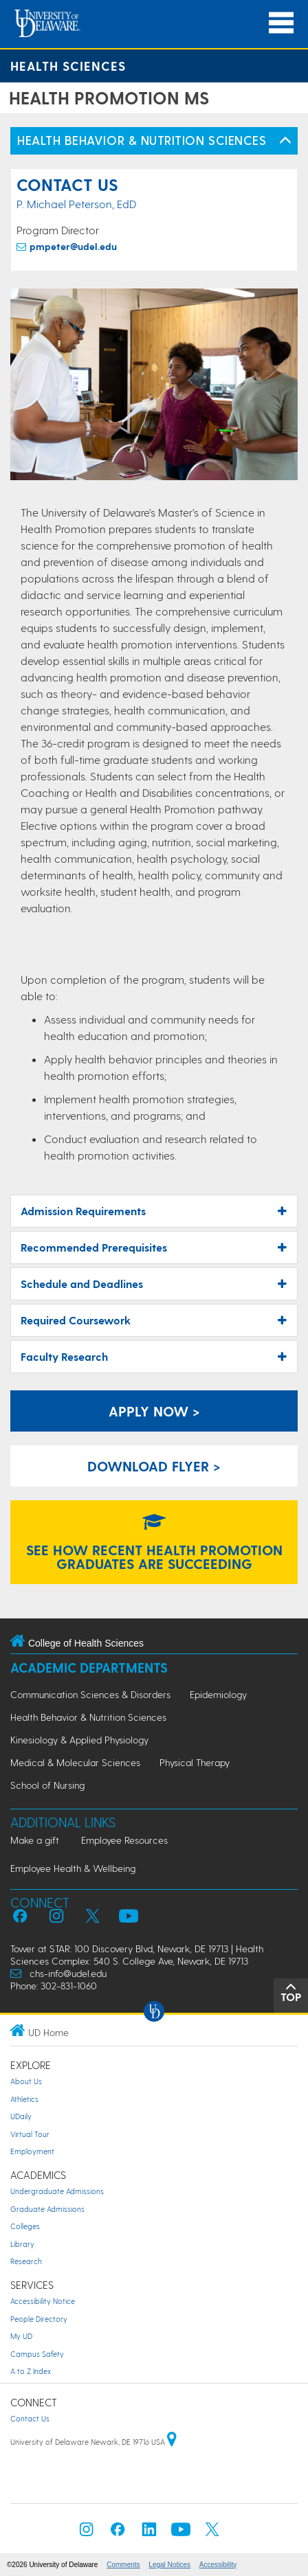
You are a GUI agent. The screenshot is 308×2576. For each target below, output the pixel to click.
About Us (26, 2081)
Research (26, 2261)
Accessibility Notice (42, 2300)
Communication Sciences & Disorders (90, 1694)
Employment (32, 2151)
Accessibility (217, 2564)
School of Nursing (47, 1785)
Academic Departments (89, 1667)
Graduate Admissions (47, 2208)
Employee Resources (124, 1840)
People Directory (38, 2318)
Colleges (25, 2226)
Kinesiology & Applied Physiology (79, 1739)
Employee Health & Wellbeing (72, 1868)
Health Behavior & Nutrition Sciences (88, 1717)
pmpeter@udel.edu (73, 246)
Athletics (24, 2098)
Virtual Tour (30, 2133)
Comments (123, 2564)
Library (22, 2243)
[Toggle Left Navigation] (285, 141)
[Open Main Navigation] (281, 23)
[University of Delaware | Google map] (172, 2441)
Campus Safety (37, 2353)
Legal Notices (169, 2564)
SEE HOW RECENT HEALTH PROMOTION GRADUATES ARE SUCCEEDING (154, 1543)
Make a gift (34, 1840)
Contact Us (30, 2418)
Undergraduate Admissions (57, 2191)
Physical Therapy (195, 1762)
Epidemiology (218, 1694)
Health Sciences (68, 65)
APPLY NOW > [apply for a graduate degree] (154, 1411)
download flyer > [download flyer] (154, 1466)
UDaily (21, 2116)
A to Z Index (30, 2370)
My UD (21, 2335)
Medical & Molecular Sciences (75, 1762)
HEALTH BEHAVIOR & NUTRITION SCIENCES (141, 140)
